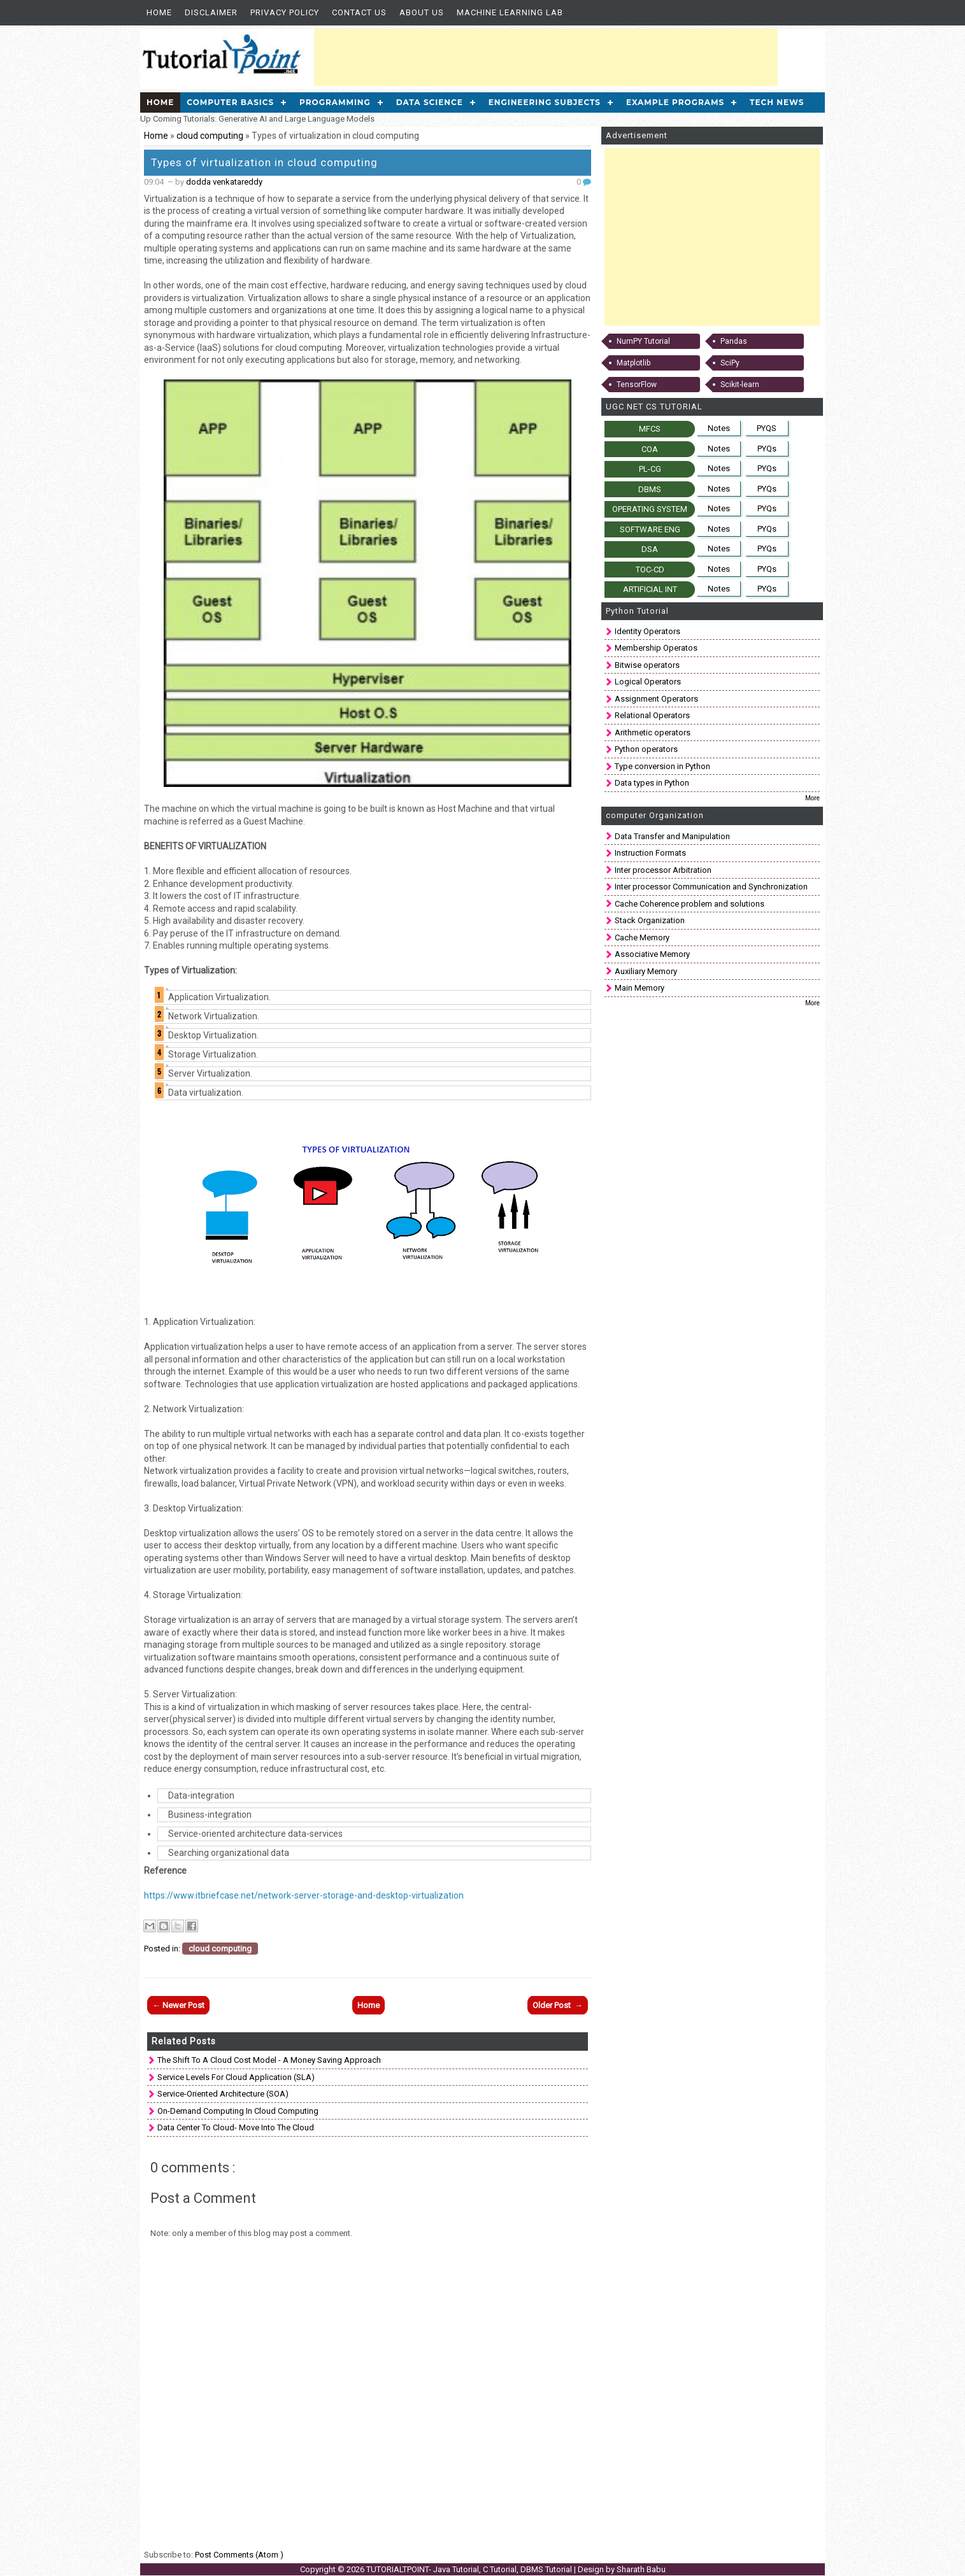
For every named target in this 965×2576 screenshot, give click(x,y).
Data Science (429, 102)
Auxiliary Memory (646, 971)
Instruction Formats (650, 853)
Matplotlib (633, 362)
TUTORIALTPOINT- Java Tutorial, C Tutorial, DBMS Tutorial (470, 2569)
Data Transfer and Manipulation (672, 836)
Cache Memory (642, 937)
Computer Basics (230, 102)
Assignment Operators (656, 699)
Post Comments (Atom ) (239, 2554)
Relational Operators (652, 715)
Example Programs (675, 102)
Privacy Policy (284, 12)
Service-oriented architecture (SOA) (223, 2093)
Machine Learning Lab (510, 12)
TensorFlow (637, 384)
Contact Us (359, 12)
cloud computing (210, 136)
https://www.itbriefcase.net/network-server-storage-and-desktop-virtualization (304, 1895)
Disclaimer (211, 12)
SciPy (730, 362)
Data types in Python (652, 783)
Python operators (646, 749)
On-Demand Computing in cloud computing (237, 2111)
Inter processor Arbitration (663, 870)
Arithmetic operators (652, 732)
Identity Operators (647, 631)
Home (159, 12)
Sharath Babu (641, 2569)
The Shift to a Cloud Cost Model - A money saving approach (269, 2060)
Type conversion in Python (662, 766)
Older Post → (558, 2005)
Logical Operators (648, 681)
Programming (335, 102)
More (812, 798)
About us (421, 12)
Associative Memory (652, 954)
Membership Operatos (656, 648)
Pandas (733, 341)
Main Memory (639, 988)
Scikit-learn (739, 384)
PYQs (766, 448)
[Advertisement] (546, 57)
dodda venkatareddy (224, 182)
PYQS (766, 428)
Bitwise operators (647, 665)
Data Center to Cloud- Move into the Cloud (235, 2127)
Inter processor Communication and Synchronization (711, 886)
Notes (719, 428)
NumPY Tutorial (643, 341)
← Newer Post (178, 2005)
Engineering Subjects (545, 102)
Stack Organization (650, 920)
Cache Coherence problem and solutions (689, 904)
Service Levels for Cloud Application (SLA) (236, 2077)
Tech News (777, 102)
